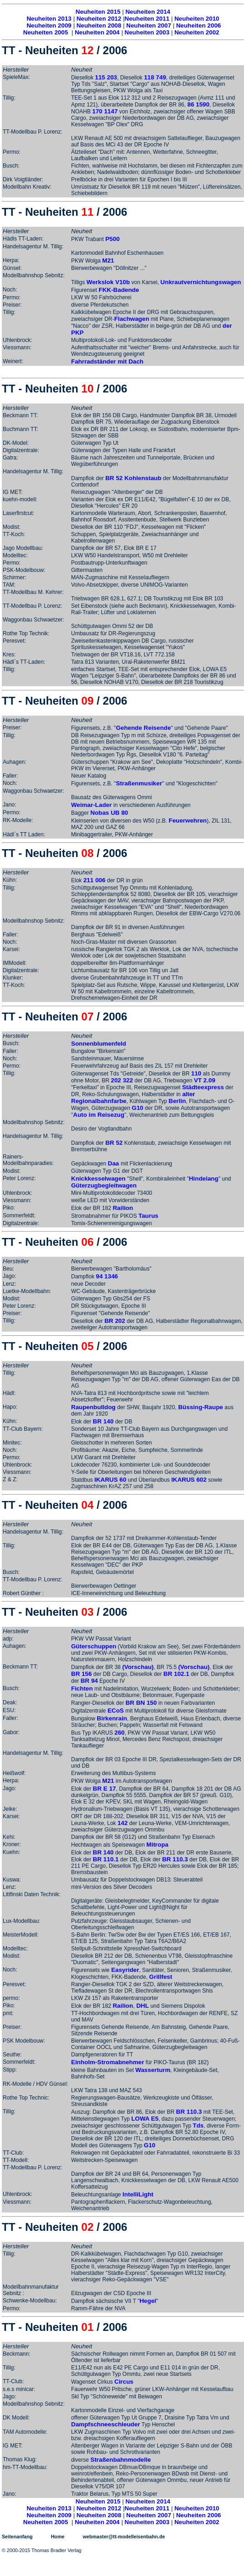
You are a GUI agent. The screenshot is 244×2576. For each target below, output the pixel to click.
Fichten (82, 1688)
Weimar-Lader (92, 804)
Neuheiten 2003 (147, 32)
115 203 (106, 77)
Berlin (177, 1101)
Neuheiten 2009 (49, 25)
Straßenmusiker (139, 783)
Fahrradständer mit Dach (107, 361)
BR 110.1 (105, 1859)
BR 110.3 (175, 1859)
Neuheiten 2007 (148, 25)
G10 (137, 1107)
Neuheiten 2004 (97, 32)
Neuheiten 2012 (99, 18)
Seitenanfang (17, 2536)
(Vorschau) (138, 1666)
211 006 (94, 880)
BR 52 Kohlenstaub (133, 478)
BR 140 (103, 1421)
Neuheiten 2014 (147, 11)
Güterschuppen (93, 1646)
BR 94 (89, 1680)
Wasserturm (153, 2069)
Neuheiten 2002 (196, 32)
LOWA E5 (145, 2118)
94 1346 (107, 1276)
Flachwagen (131, 318)
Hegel (147, 2300)
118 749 (155, 77)
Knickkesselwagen (98, 1178)
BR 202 (115, 1320)
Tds (198, 2125)
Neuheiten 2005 (45, 32)
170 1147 (105, 111)
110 (196, 1073)
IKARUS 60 (110, 1479)
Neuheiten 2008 (99, 25)
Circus (123, 2381)
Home (58, 2536)
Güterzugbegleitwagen (104, 1185)
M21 (108, 260)
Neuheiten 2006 (198, 25)
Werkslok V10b (108, 282)
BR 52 (114, 1142)
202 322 (122, 1080)
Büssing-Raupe (200, 1407)
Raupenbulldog (93, 1407)
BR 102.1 (176, 1673)
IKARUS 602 (188, 1479)
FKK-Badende (119, 289)
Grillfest (160, 1976)
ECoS (115, 1710)
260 (119, 1732)
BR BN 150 (141, 1702)
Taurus (148, 1215)
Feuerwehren (188, 820)
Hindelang (203, 1178)
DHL (142, 2005)
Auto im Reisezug (98, 1114)
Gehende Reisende (143, 727)
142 (122, 1823)
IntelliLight (137, 2194)
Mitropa (157, 1844)
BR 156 (81, 1673)
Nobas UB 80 (109, 812)
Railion (123, 1207)
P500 (112, 238)
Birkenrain (112, 1718)
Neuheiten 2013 (49, 18)
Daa (114, 1163)
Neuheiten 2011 (147, 18)
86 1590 (198, 104)
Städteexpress (203, 1087)
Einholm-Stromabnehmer (107, 2062)
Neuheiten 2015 (98, 11)
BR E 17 (104, 1788)
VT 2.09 (205, 1080)
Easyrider (125, 1969)
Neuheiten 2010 (196, 18)
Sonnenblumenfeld (98, 1043)
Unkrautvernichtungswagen (201, 282)
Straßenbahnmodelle (120, 2459)
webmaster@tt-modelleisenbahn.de (124, 2536)
